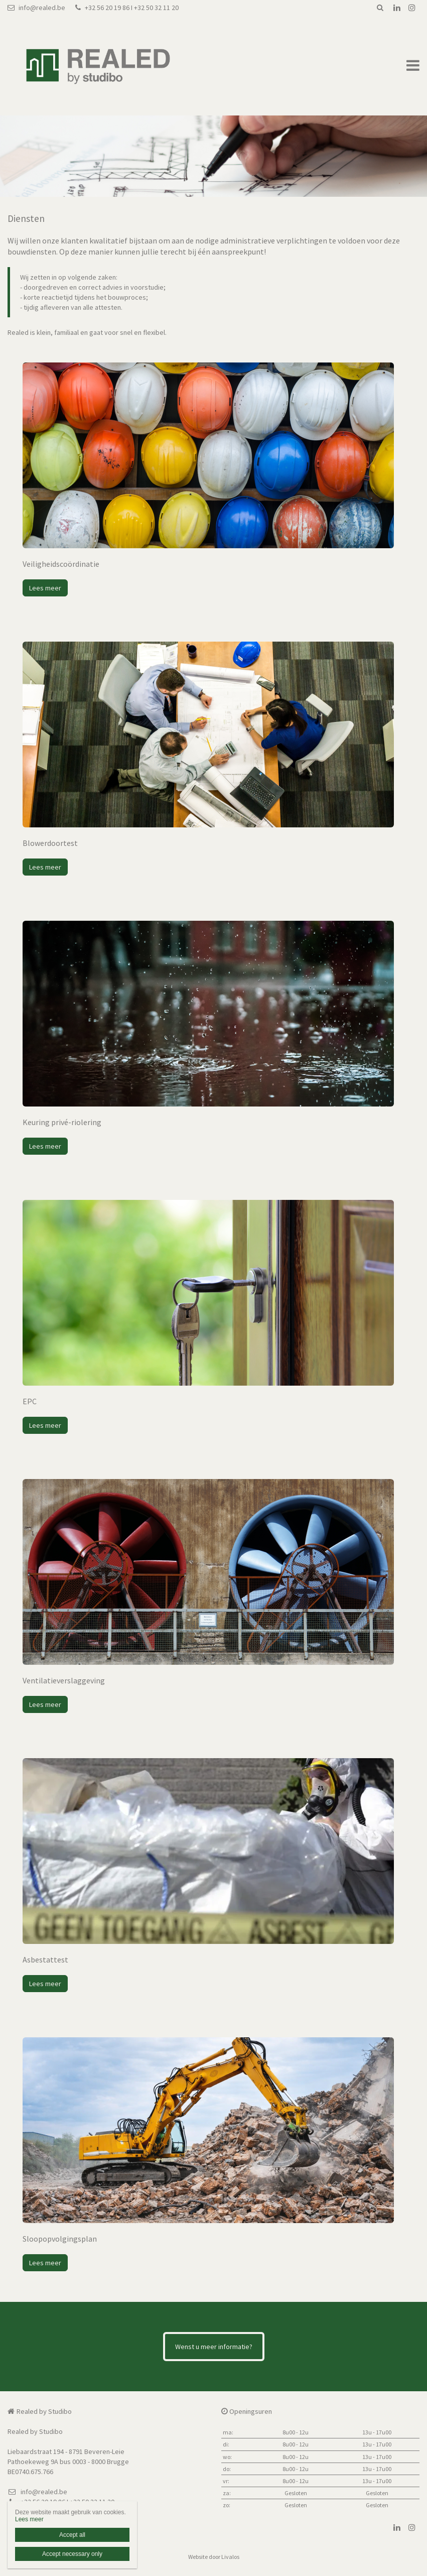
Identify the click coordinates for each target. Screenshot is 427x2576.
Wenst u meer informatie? (213, 2346)
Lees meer (45, 587)
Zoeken (379, 8)
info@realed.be (36, 7)
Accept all (72, 2534)
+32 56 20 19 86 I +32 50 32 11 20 (127, 7)
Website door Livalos (213, 2556)
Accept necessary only (72, 2553)
